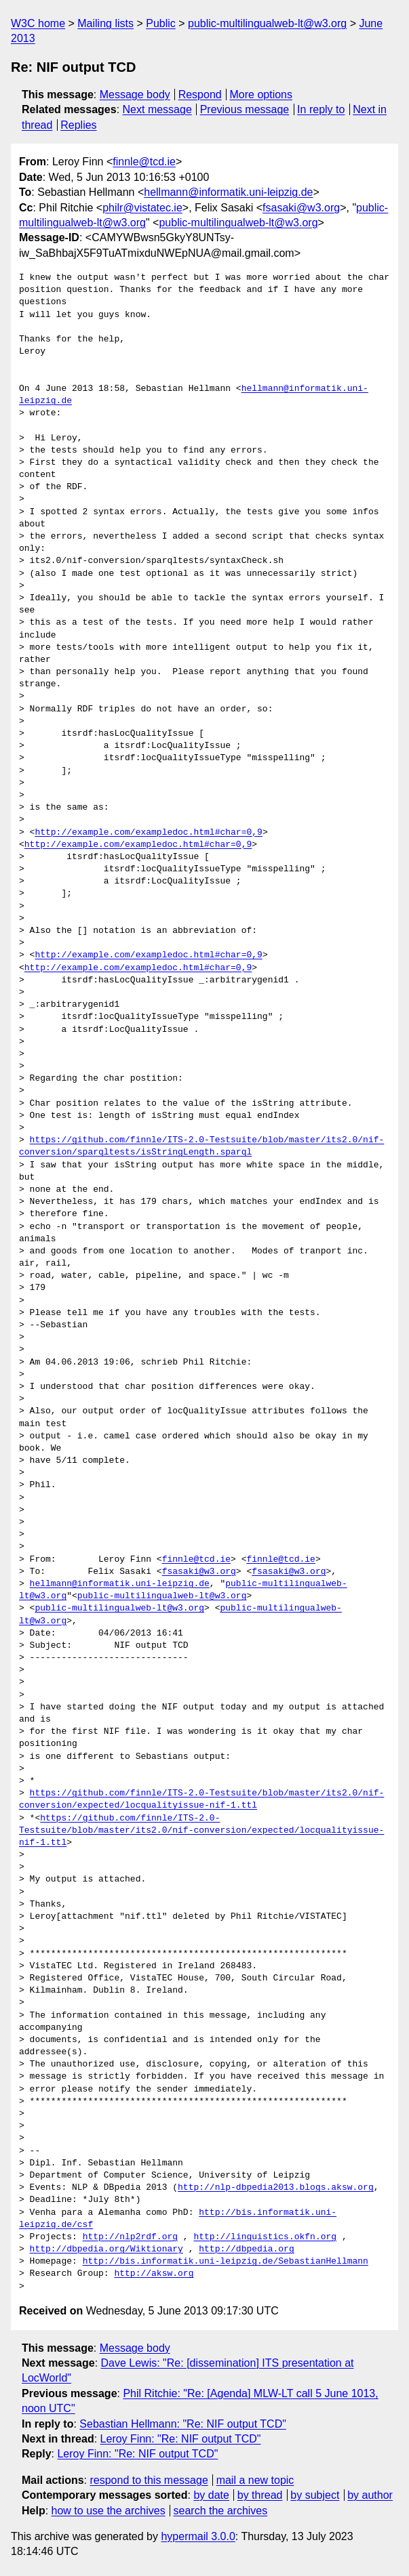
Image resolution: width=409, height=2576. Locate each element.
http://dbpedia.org (246, 2249)
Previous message (245, 109)
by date (211, 2495)
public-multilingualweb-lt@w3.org (267, 23)
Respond (200, 94)
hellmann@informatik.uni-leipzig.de (228, 192)
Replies (78, 125)
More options (261, 94)
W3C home (38, 23)
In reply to (321, 109)
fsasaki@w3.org (301, 207)
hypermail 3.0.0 (198, 2536)
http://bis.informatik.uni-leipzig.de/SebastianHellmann (225, 2262)
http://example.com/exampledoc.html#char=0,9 (148, 833)
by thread (260, 2495)
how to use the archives (108, 2510)
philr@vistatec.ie (142, 207)
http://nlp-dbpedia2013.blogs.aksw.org (276, 2188)
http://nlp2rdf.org (130, 2237)
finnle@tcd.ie (144, 161)
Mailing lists (105, 23)
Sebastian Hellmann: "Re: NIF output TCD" (182, 2424)
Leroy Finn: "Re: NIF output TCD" (180, 2439)
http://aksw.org (153, 2274)
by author (370, 2495)
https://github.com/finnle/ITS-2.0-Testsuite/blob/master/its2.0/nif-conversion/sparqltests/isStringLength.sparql (201, 1146)
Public (161, 23)
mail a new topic (255, 2480)
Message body (135, 94)
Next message (157, 109)
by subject (314, 2495)
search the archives (221, 2510)
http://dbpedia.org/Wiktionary (106, 2249)
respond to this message (149, 2480)
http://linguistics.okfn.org (264, 2237)
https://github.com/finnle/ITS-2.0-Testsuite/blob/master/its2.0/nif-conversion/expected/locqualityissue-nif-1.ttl (201, 1799)
